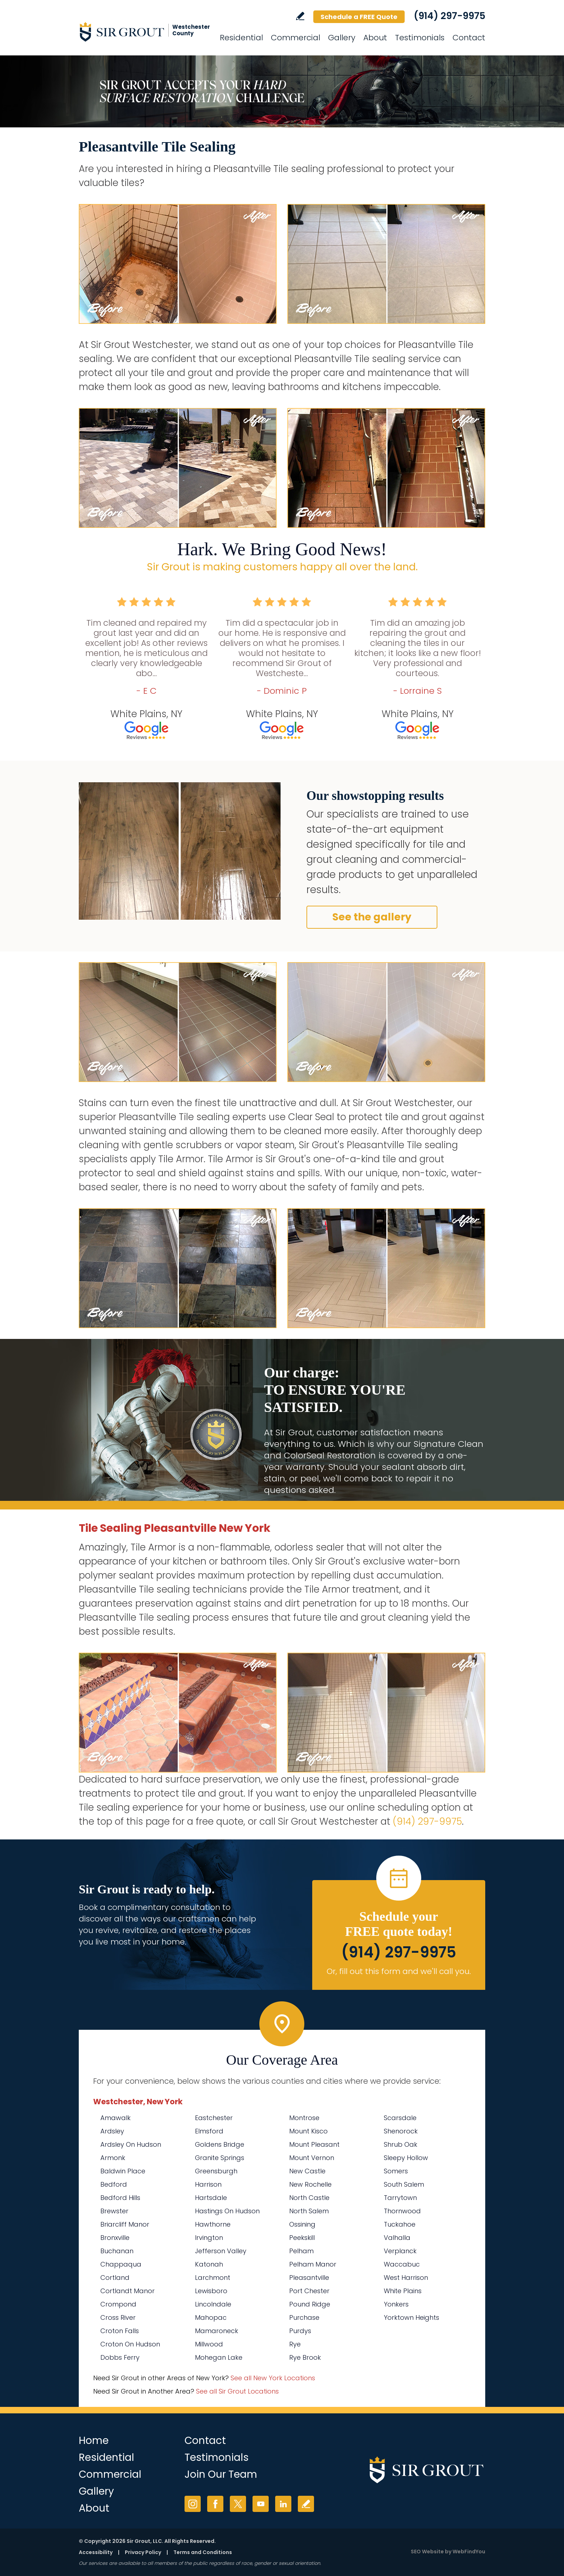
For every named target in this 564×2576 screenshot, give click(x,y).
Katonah (209, 2264)
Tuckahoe (399, 2224)
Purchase (304, 2317)
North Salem (309, 2210)
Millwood (209, 2344)
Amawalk (115, 2117)
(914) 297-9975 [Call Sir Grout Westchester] (449, 15)
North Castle (309, 2197)
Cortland (114, 2277)
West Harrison (406, 2277)
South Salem (404, 2184)
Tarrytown (400, 2197)
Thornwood (402, 2210)
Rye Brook (305, 2357)
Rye (295, 2344)
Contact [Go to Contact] (468, 37)
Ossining (302, 2224)
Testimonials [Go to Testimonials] (420, 37)
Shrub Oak (400, 2144)
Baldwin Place (122, 2171)
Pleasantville (309, 2277)
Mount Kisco (308, 2131)
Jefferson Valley (220, 2250)
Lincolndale (213, 2304)
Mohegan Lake (218, 2357)
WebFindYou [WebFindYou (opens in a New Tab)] (468, 2551)
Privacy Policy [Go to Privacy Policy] (143, 2552)
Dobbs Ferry (120, 2357)
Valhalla (397, 2237)
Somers (396, 2171)
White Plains (403, 2290)
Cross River (118, 2317)
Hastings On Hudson (227, 2210)
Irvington (209, 2237)
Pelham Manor (312, 2264)
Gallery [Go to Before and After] (341, 37)
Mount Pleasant (314, 2144)
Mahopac (211, 2317)
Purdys (300, 2330)
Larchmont (212, 2277)
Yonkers (396, 2304)
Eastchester (214, 2117)
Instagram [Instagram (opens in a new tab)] (193, 2504)
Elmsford (209, 2131)
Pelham (301, 2250)
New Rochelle (310, 2184)
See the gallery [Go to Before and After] (371, 917)
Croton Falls (119, 2330)
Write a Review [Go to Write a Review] (300, 16)
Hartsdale (211, 2197)
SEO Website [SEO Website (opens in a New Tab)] (427, 2551)
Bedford (113, 2184)
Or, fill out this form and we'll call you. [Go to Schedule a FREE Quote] (399, 1971)
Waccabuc (402, 2264)
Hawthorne (213, 2224)
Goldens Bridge (219, 2144)
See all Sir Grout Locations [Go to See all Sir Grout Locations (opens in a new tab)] (237, 2391)
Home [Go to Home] (94, 2441)
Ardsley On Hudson (130, 2144)
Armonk (112, 2157)
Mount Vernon (311, 2157)
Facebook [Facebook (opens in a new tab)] (215, 2504)
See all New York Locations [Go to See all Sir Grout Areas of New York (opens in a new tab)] (273, 2377)
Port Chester (309, 2290)
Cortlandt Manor (127, 2290)
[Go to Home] (143, 32)
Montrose (304, 2117)
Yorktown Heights (411, 2317)
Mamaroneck (216, 2330)
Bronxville (114, 2237)
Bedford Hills (120, 2197)
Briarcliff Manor (124, 2224)
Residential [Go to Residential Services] (241, 37)
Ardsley (112, 2131)
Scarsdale (400, 2117)
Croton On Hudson (130, 2344)
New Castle (307, 2171)
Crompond (118, 2304)
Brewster (114, 2210)
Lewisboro (211, 2290)
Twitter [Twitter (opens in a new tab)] (238, 2504)
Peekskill (302, 2237)
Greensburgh (216, 2171)
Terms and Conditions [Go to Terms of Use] (202, 2552)
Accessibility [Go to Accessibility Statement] (96, 2552)
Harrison (208, 2184)
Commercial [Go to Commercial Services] (295, 37)
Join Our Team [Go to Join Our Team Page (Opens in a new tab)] (221, 2474)
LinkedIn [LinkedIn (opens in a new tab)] (283, 2504)
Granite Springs (219, 2157)
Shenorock (401, 2131)
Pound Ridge (309, 2304)
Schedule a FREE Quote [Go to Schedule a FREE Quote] (358, 16)
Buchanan (116, 2250)
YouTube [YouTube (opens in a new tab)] (261, 2504)
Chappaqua (120, 2264)
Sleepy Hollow (406, 2157)
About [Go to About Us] (375, 37)
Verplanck (400, 2250)
